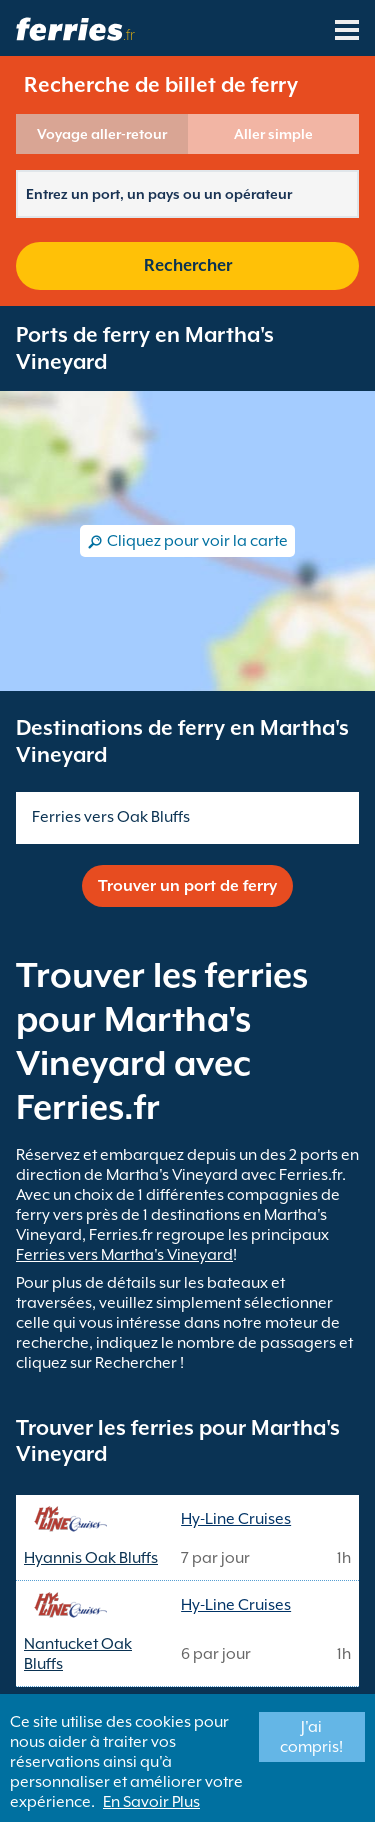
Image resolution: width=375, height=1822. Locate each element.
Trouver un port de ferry (187, 886)
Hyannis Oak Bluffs (91, 1558)
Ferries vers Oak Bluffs (111, 817)
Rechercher (188, 265)
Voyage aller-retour (102, 134)
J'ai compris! (311, 1737)
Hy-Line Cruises (236, 1519)
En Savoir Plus (151, 1802)
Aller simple (273, 134)
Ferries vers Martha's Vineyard (124, 1255)
